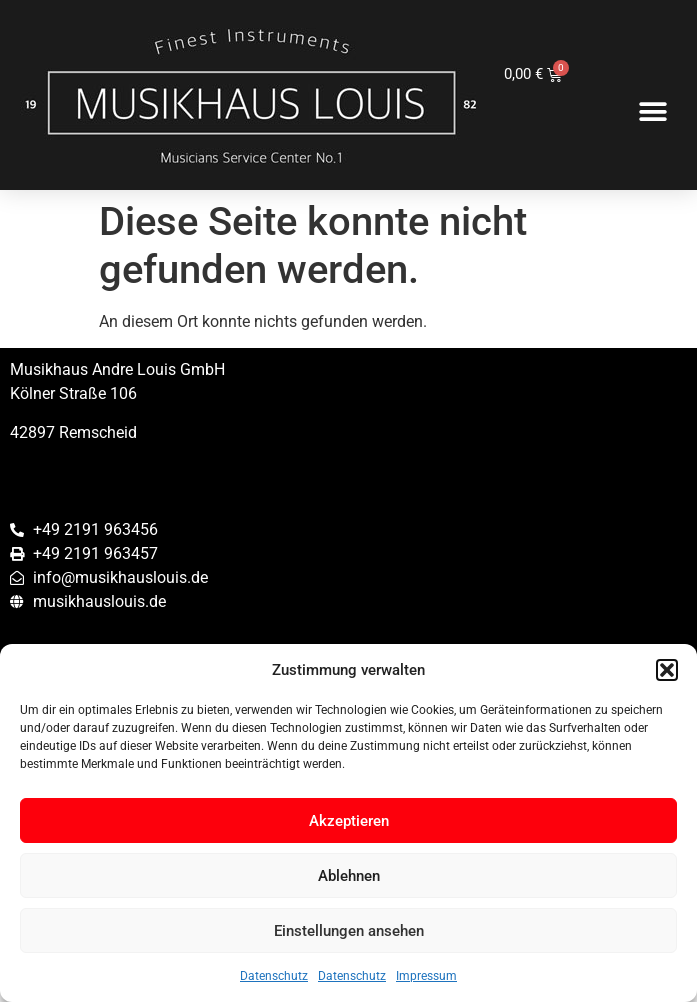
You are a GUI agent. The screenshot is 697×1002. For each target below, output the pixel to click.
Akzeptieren (349, 821)
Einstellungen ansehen (349, 931)
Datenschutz (274, 976)
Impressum (426, 976)
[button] (667, 670)
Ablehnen (349, 876)
